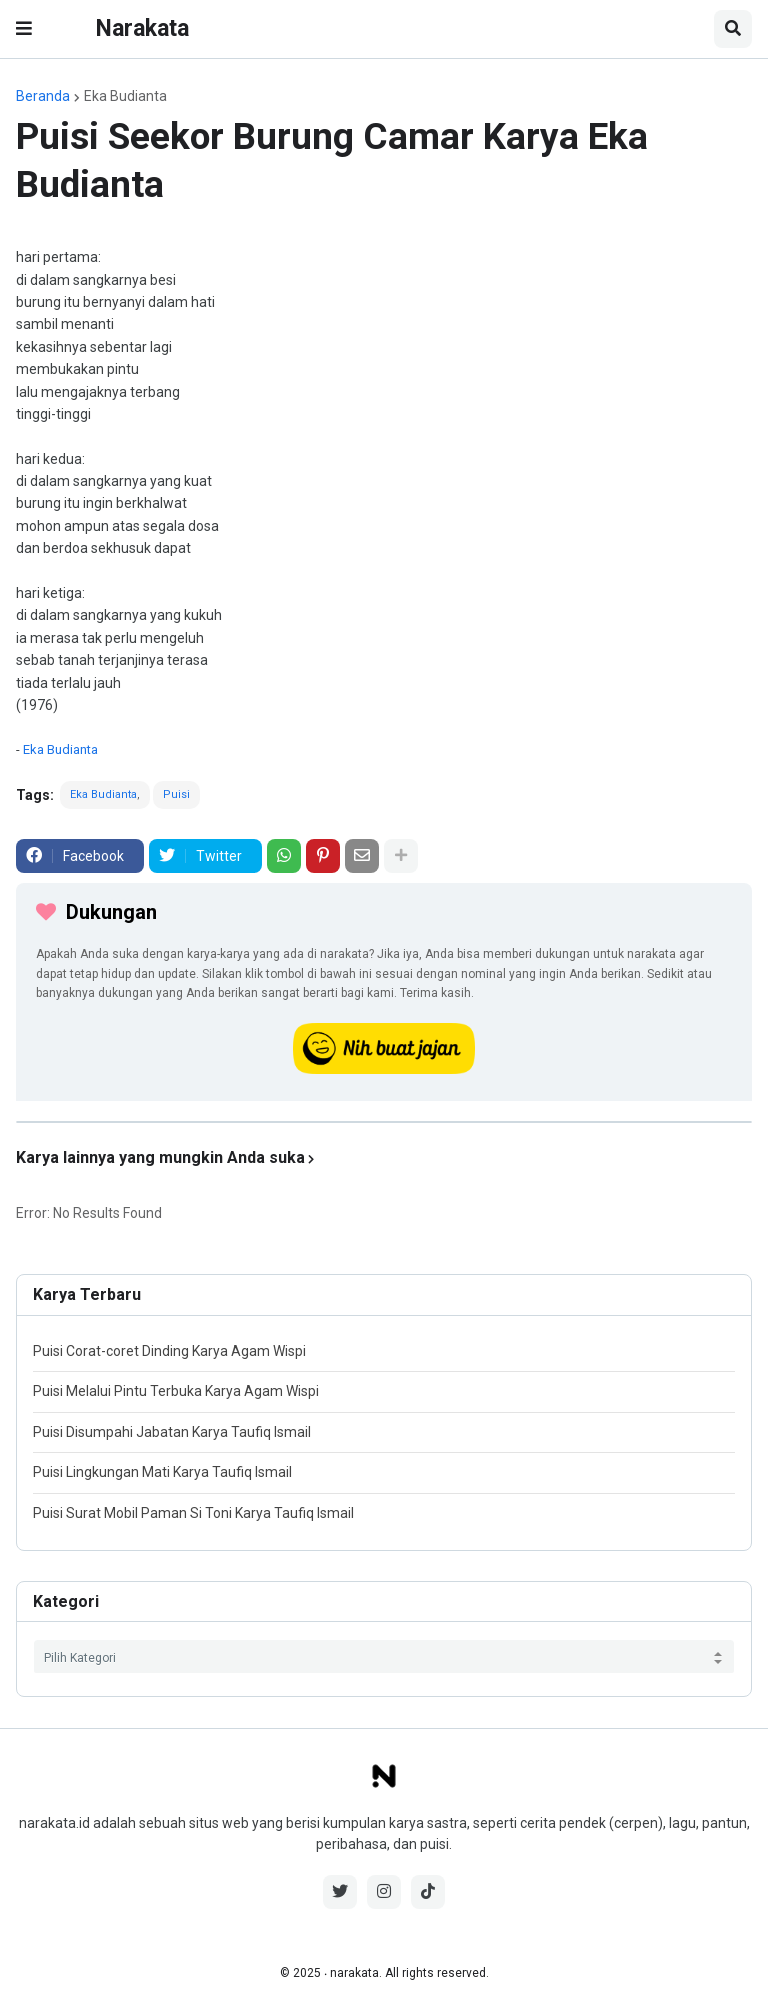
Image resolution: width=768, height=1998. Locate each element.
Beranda (43, 96)
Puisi (176, 794)
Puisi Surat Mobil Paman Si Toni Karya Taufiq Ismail (193, 1513)
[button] (24, 29)
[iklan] (384, 1122)
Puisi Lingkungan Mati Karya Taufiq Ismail (162, 1472)
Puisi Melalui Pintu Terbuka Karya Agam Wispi (176, 1391)
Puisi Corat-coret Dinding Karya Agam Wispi (169, 1351)
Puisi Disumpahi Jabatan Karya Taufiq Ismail (172, 1432)
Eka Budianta (125, 96)
